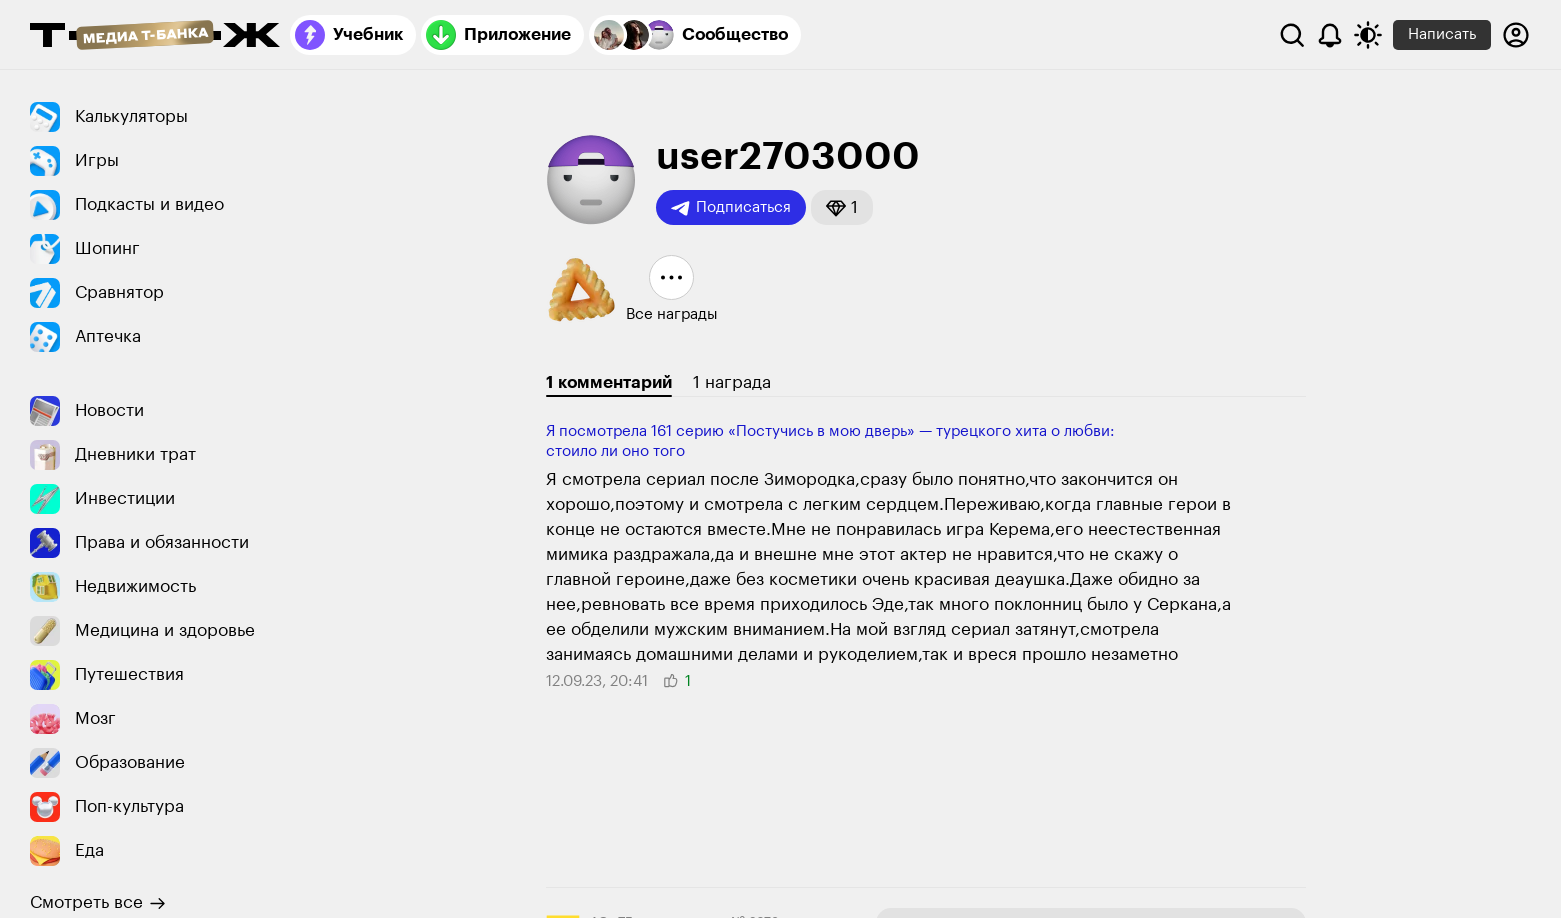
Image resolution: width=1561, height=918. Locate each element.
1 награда (732, 382)
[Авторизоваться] (1516, 35)
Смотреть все (98, 903)
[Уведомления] (1330, 35)
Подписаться (731, 208)
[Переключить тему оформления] (1368, 35)
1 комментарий (609, 382)
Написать (1442, 34)
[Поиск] (1292, 35)
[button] (842, 207)
